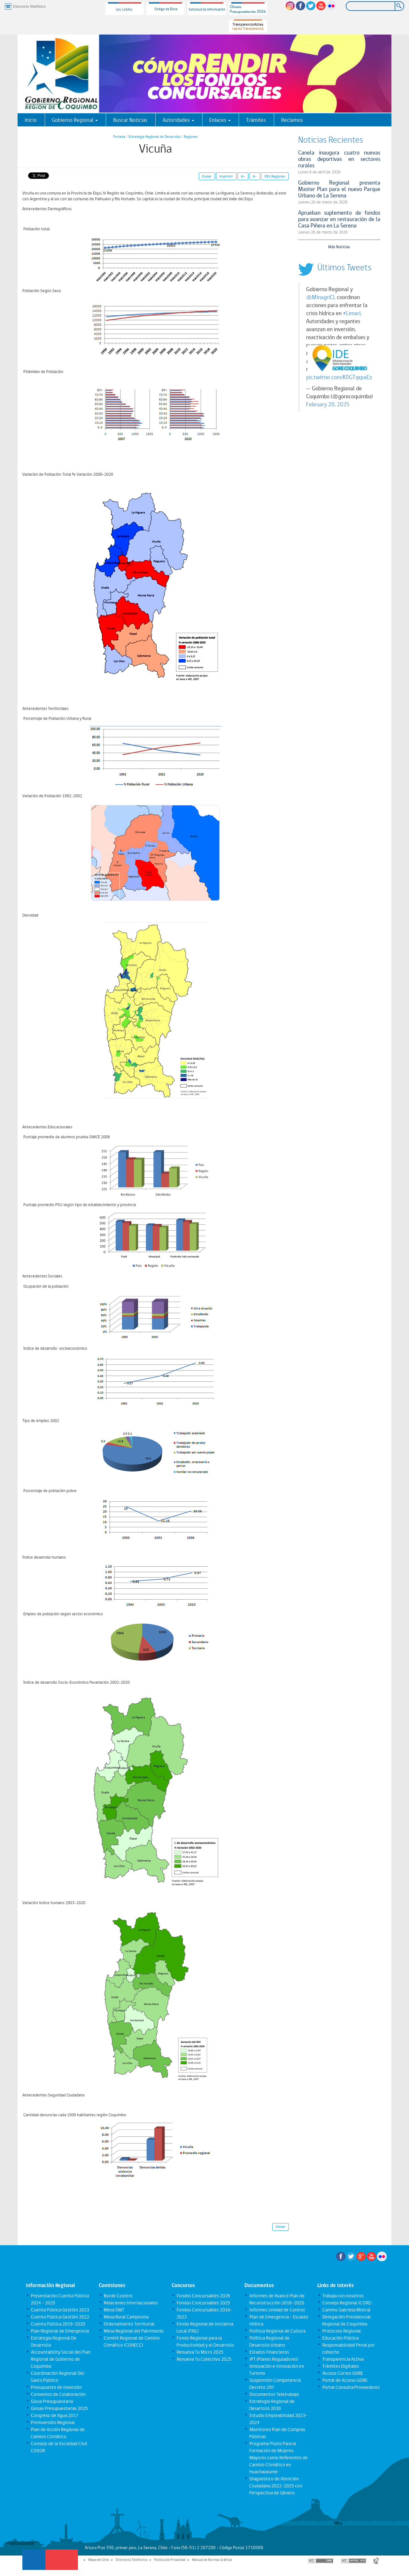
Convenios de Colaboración (58, 2394)
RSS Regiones (275, 176)
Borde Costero (118, 2296)
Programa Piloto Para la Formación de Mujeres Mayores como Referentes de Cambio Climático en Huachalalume (278, 2458)
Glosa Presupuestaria (52, 2401)
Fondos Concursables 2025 (203, 2303)
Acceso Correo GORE (342, 2373)
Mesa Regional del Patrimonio (133, 2331)
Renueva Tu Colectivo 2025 (203, 2359)
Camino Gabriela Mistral (346, 2310)
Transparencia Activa (342, 2359)
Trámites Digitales (340, 2366)
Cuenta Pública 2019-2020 (58, 2324)
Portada (119, 136)
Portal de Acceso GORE (344, 2380)
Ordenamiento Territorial (129, 2324)
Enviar (207, 176)
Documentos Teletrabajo (274, 2394)
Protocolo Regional (341, 2331)
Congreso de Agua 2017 (54, 2415)
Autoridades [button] (178, 120)
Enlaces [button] (220, 120)
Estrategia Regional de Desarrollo (154, 136)
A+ (243, 176)
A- (255, 176)
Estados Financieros (269, 2352)
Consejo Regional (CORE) (346, 2303)
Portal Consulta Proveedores (350, 2387)
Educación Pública (340, 2338)
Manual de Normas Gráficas (212, 2559)
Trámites (256, 120)
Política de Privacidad (170, 2559)
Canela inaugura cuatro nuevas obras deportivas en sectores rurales (339, 159)
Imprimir (226, 176)
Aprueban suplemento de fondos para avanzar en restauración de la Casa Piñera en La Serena (339, 219)
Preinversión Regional (52, 2422)
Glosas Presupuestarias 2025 (59, 2408)
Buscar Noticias (130, 120)
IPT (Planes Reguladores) (273, 2359)
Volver (280, 2226)
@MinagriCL (321, 297)
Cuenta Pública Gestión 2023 (60, 2310)
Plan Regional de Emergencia (60, 2331)
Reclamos (292, 120)
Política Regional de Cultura (277, 2331)
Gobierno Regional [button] (75, 120)
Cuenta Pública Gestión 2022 (60, 2317)
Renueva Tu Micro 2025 (199, 2352)
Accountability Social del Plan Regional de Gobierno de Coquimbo (60, 2359)
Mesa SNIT (114, 2310)
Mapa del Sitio (98, 2559)
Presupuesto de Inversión (56, 2387)
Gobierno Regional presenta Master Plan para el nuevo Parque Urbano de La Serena (339, 189)
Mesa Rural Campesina (126, 2317)
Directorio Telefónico (132, 2559)
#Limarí (351, 313)
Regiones (191, 136)
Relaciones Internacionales (131, 2303)
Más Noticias (339, 246)
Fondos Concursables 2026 (203, 2296)
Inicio (31, 120)
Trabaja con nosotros (342, 2296)
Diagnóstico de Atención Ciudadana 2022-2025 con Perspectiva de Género (275, 2486)
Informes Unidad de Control (277, 2310)
